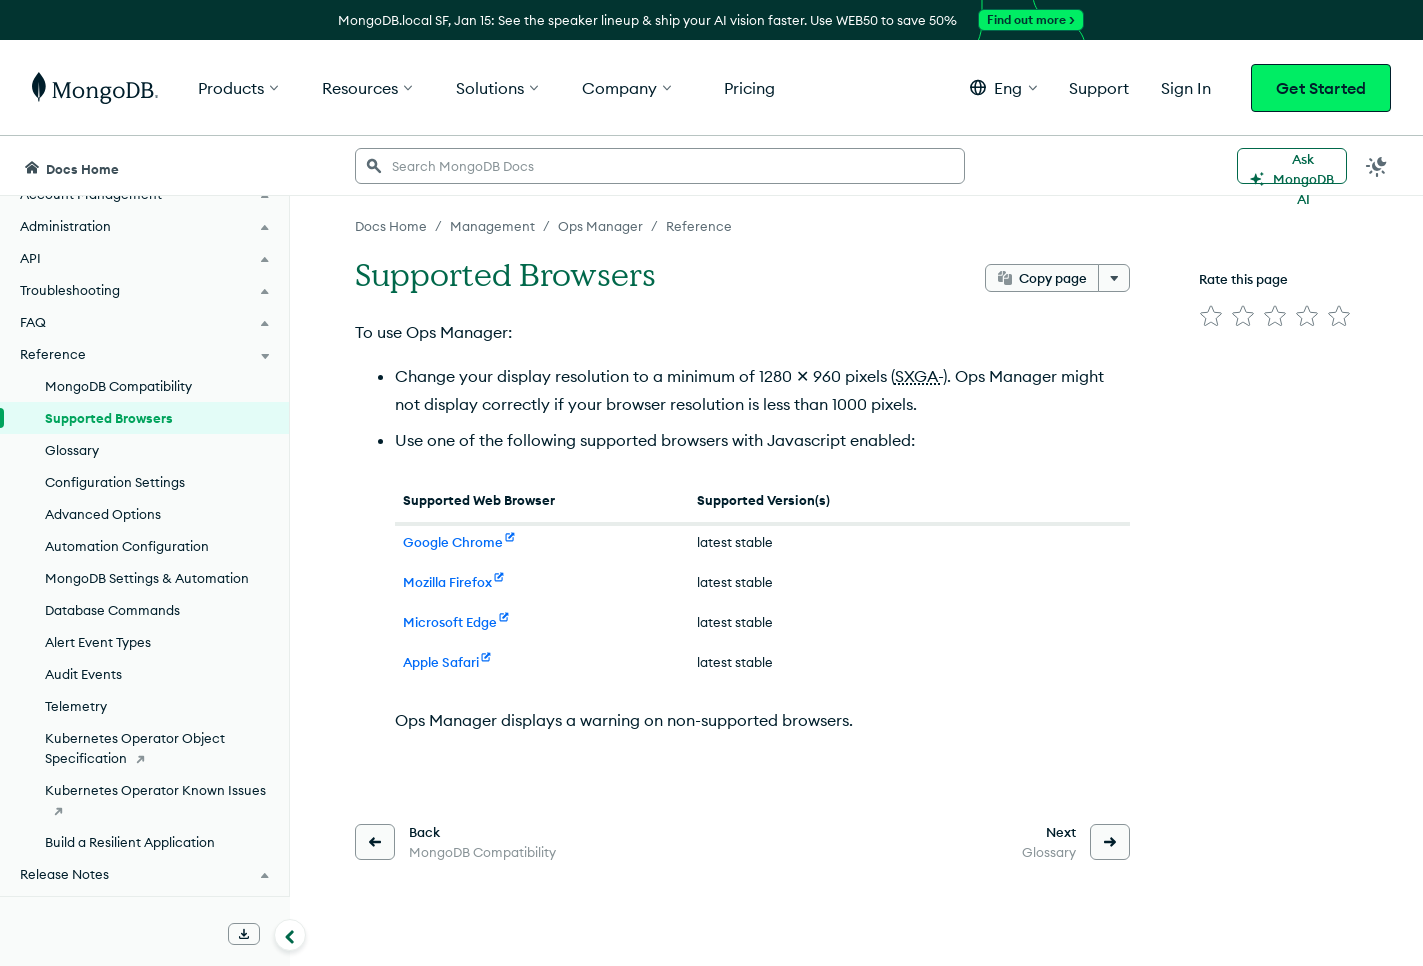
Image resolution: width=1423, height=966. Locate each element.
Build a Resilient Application (130, 842)
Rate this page (1243, 279)
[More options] (1114, 278)
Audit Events (83, 674)
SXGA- (919, 376)
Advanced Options (103, 514)
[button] (1003, 87)
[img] (1211, 316)
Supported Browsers (109, 418)
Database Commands (112, 610)
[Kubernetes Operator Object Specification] (144, 748)
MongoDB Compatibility (118, 386)
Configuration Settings (115, 482)
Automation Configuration (127, 546)
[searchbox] (660, 166)
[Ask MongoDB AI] (1292, 166)
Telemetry (76, 706)
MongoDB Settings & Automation (147, 578)
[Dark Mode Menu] (1377, 166)
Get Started (1321, 88)
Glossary (72, 450)
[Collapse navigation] (290, 935)
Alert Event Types (98, 642)
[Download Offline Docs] (244, 934)
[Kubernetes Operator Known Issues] (144, 800)
